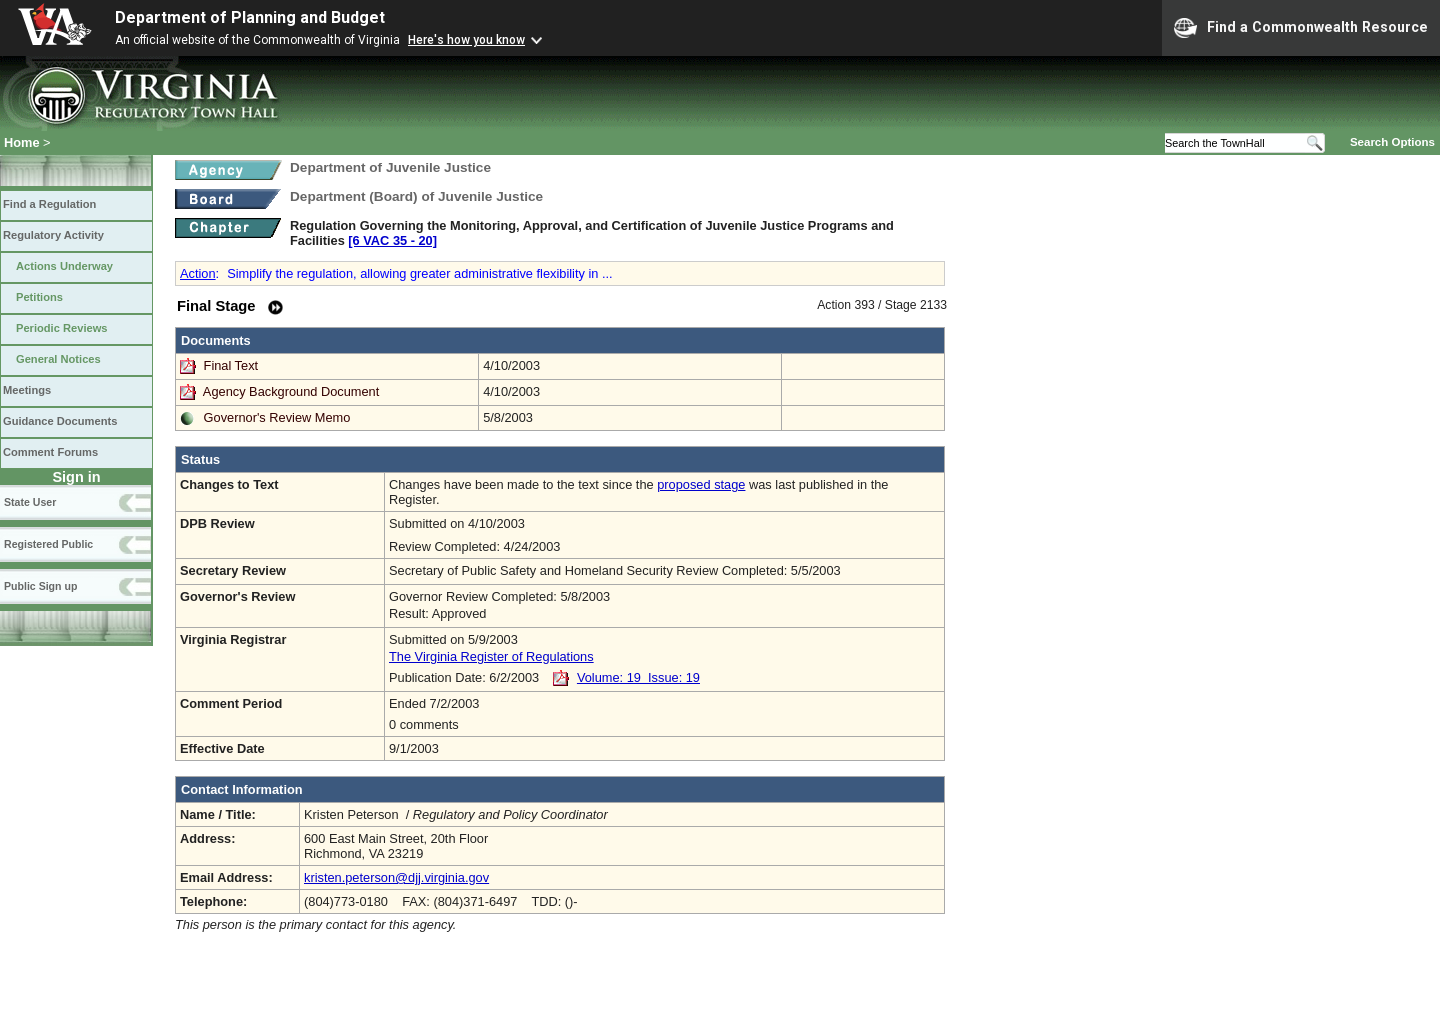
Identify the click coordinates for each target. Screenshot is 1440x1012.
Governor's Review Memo (277, 417)
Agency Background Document (291, 391)
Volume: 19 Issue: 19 (638, 677)
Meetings (27, 390)
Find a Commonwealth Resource (1301, 28)
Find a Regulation (49, 204)
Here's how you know (466, 40)
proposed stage (701, 484)
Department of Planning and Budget (250, 17)
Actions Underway (64, 266)
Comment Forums (50, 452)
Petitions (39, 297)
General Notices (58, 359)
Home (22, 142)
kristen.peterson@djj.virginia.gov (396, 877)
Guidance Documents (60, 421)
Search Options (1392, 142)
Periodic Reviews (62, 328)
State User (30, 502)
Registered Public (48, 544)
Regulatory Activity (53, 235)
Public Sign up (40, 586)
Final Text (233, 365)
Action (198, 273)
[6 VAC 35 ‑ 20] (392, 240)
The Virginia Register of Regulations (491, 656)
